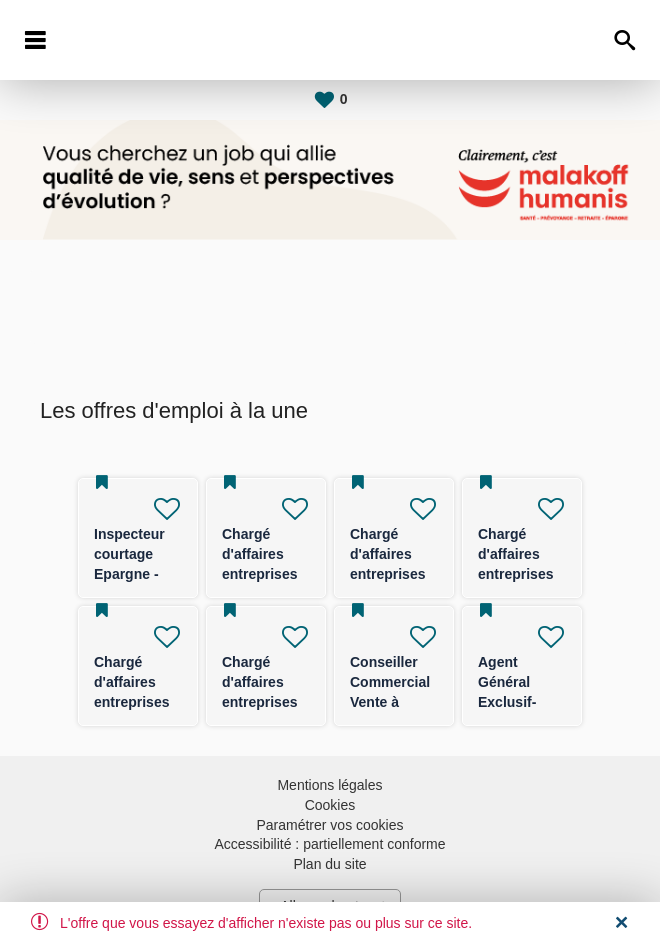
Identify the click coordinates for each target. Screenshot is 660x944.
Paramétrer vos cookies (329, 825)
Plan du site (329, 864)
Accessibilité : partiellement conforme (329, 844)
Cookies (330, 805)
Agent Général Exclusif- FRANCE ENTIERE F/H (521, 702)
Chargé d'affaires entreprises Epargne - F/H (259, 574)
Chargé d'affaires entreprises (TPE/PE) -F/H (387, 574)
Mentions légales (329, 785)
